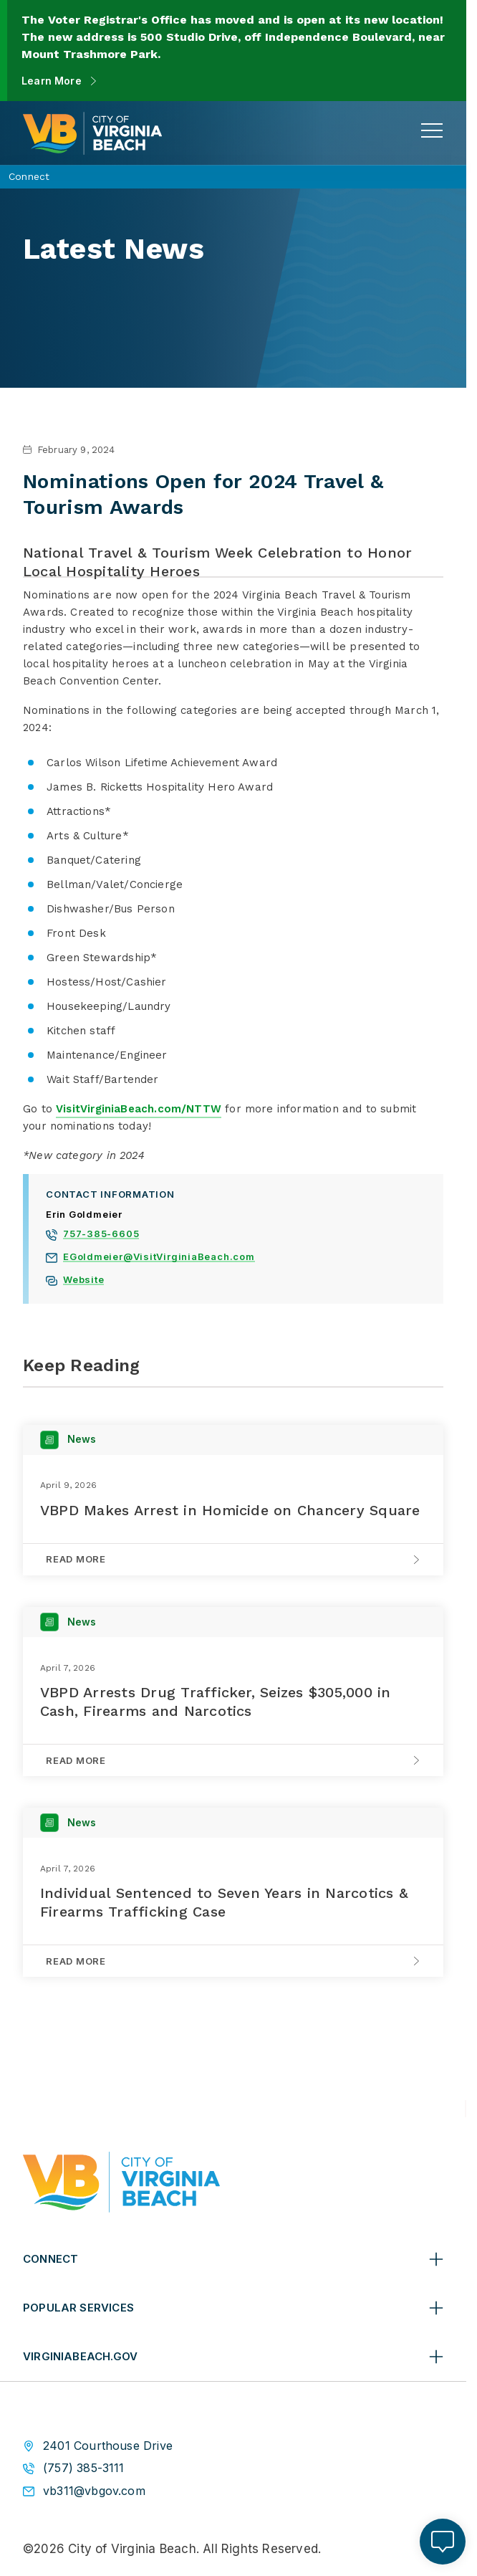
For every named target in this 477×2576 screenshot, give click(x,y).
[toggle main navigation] (431, 130)
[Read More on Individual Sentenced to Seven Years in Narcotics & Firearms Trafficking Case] (233, 1961)
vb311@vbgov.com (94, 2491)
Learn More (51, 81)
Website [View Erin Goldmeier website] (83, 1281)
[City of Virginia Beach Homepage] (92, 133)
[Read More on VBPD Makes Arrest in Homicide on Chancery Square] (233, 1559)
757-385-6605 (101, 1235)
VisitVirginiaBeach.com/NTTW (138, 1108)
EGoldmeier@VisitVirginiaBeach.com (159, 1258)
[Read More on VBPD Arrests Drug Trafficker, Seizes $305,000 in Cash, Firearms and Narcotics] (233, 1760)
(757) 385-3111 (84, 2468)
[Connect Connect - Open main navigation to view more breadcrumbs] (233, 177)
